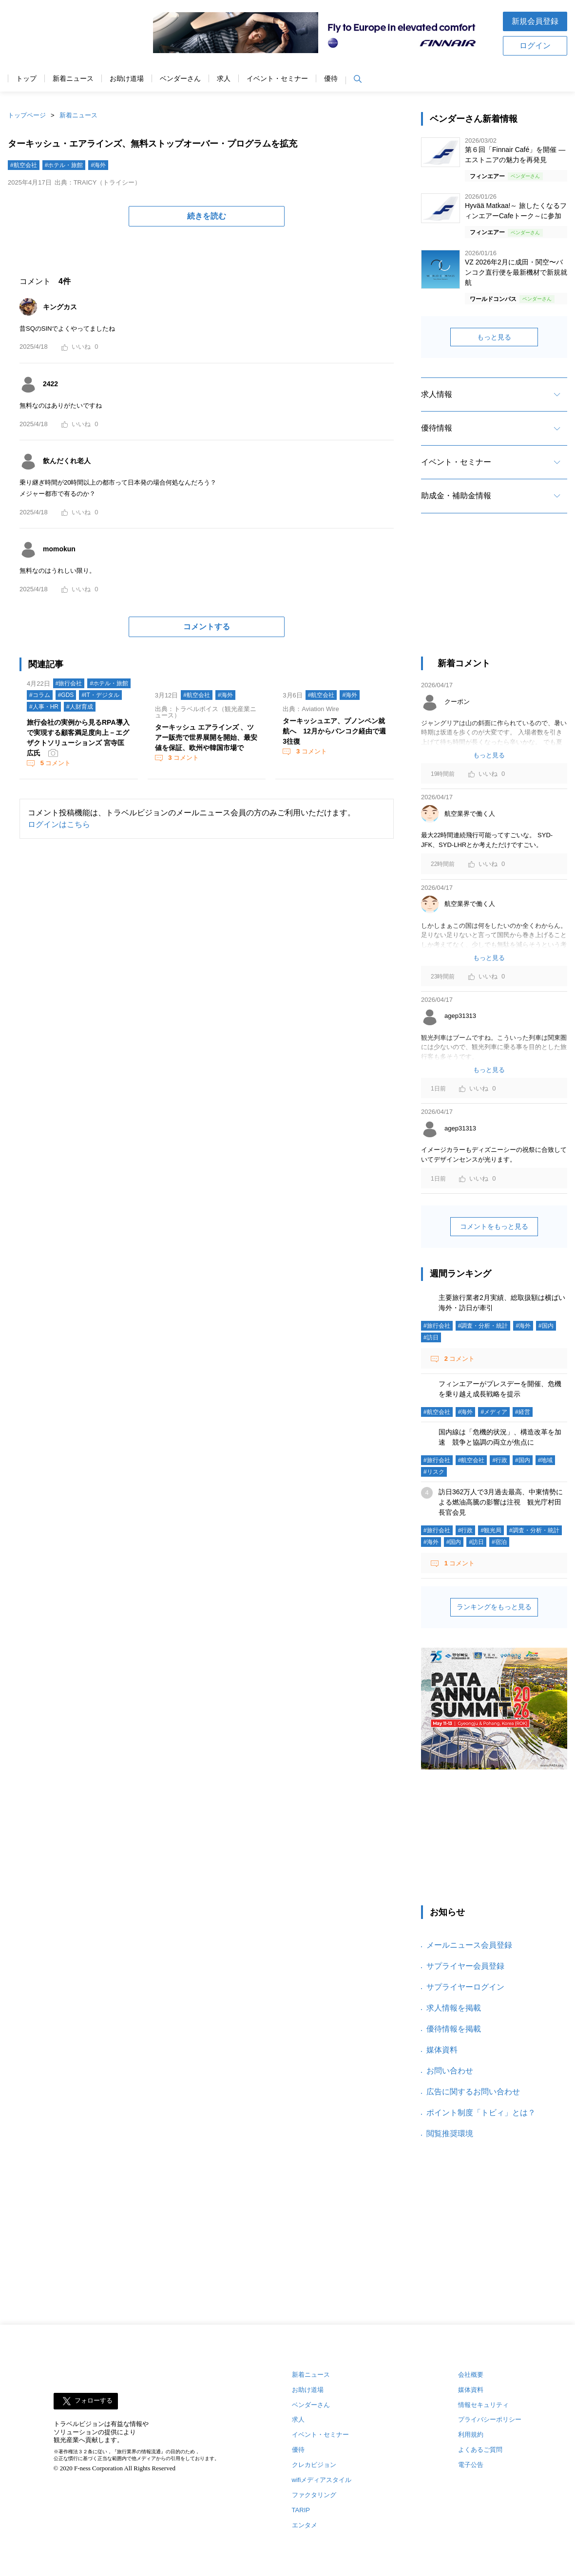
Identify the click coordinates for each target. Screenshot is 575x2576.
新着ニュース (73, 78)
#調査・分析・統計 (483, 1325)
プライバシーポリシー (489, 2419)
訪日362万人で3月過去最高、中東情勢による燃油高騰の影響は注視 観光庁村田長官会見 (501, 1502)
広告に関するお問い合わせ (473, 2091)
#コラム (39, 695)
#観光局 (490, 1530)
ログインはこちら (59, 824)
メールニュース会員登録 (469, 1945)
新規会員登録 (535, 21)
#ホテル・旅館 (64, 165)
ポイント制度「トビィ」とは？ (481, 2112)
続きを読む (206, 216)
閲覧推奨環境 (449, 2133)
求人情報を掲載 (453, 2008)
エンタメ (304, 2525)
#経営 (522, 1412)
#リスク (433, 1471)
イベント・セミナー (277, 78)
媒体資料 (442, 2050)
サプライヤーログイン (465, 1987)
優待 (331, 78)
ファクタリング (314, 2495)
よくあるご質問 (480, 2449)
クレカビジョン (314, 2464)
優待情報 (436, 428)
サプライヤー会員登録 (465, 1966)
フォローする (94, 2400)
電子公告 (470, 2464)
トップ (26, 78)
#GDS (66, 695)
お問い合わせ (449, 2071)
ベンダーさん (180, 78)
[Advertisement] (494, 594)
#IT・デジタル (100, 695)
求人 (223, 78)
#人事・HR (43, 706)
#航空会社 (23, 165)
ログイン (535, 45)
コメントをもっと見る (494, 1226)
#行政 (499, 1460)
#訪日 (431, 1337)
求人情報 (436, 394)
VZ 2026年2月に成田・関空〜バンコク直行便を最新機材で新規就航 (516, 272)
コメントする (206, 626)
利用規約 (470, 2434)
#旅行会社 (69, 683)
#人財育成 (79, 706)
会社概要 (470, 2374)
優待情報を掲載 (453, 2029)
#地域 (545, 1460)
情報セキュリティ (483, 2404)
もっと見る (494, 337)
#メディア (493, 1412)
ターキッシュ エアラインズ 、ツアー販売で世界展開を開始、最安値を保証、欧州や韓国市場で (206, 737)
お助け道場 (127, 78)
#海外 (98, 165)
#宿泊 (499, 1542)
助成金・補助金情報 (456, 495)
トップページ (27, 115)
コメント (54, 763)
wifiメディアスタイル (322, 2479)
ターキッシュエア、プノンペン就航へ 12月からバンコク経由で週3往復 (334, 731)
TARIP (301, 2510)
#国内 (546, 1325)
